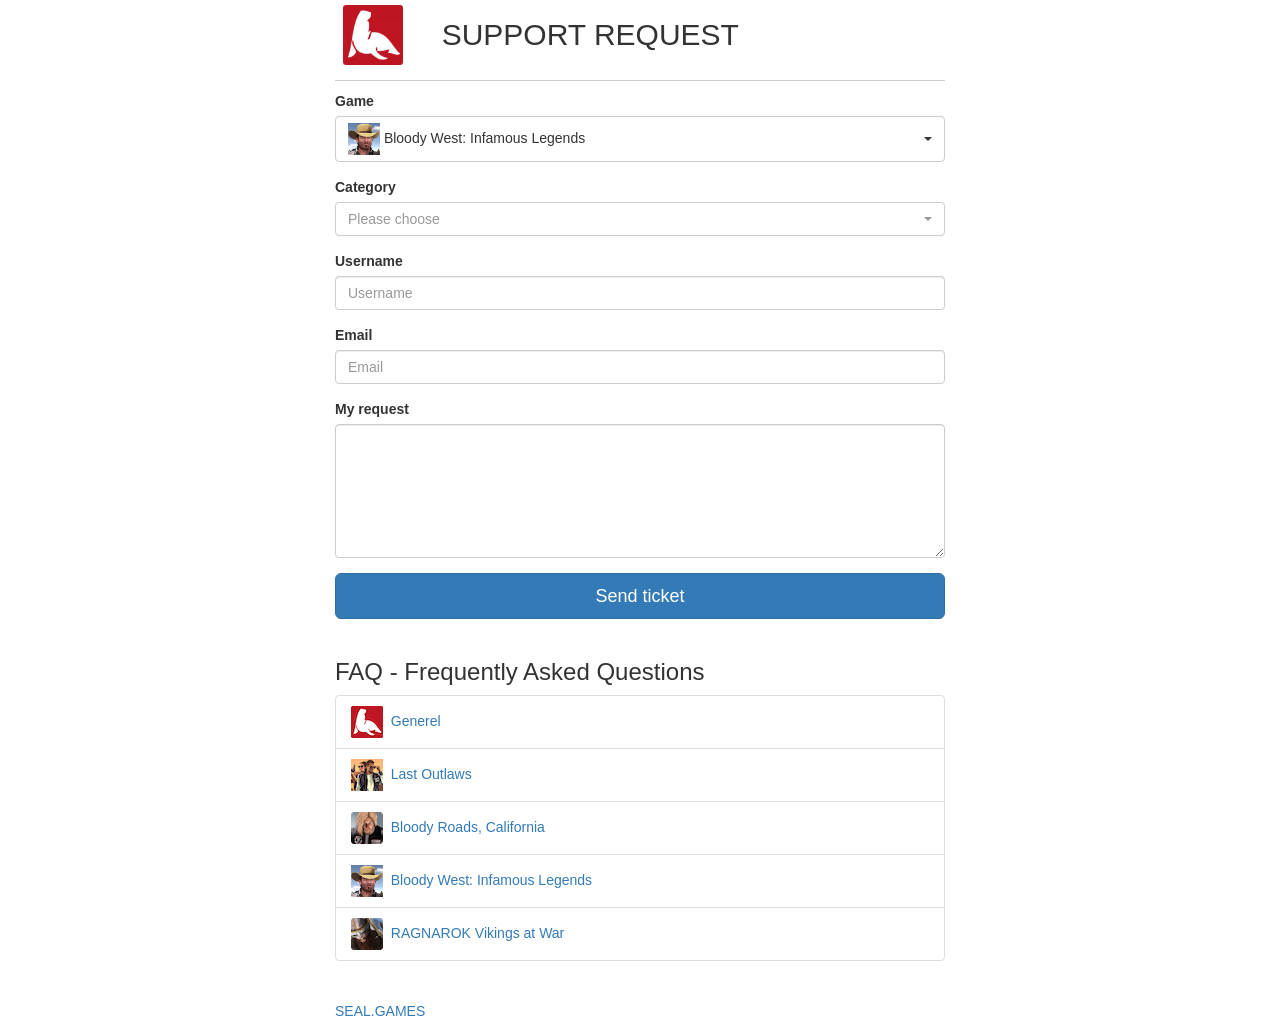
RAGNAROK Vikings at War (457, 933)
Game (354, 101)
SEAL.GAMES (380, 1011)
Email (353, 335)
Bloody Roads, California (448, 827)
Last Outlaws (411, 774)
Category (365, 187)
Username (369, 261)
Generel (396, 721)
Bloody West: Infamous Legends (471, 880)
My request (372, 409)
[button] (640, 139)
